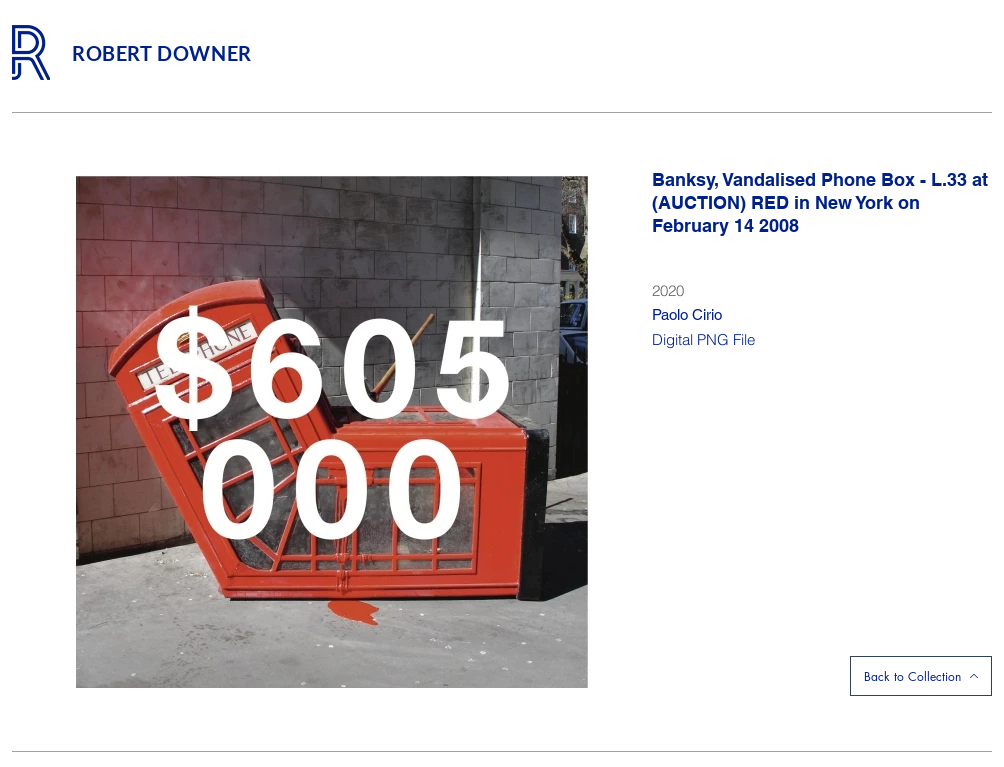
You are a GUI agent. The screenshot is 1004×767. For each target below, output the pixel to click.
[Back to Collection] (921, 676)
